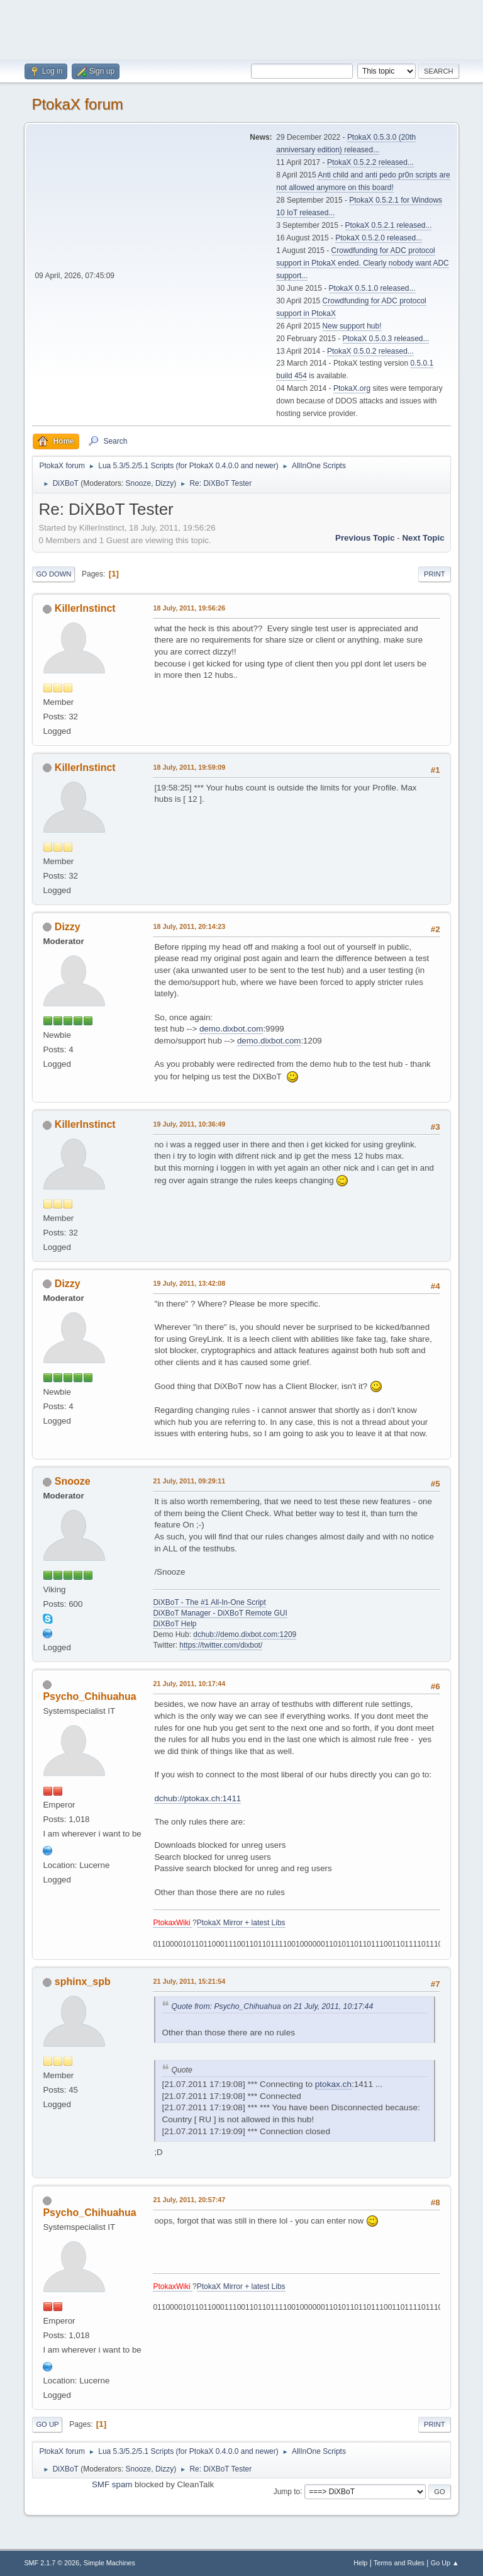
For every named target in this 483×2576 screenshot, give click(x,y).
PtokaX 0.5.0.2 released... (370, 351)
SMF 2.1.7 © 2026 (51, 2563)
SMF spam (112, 2484)
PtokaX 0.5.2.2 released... (370, 162)
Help (360, 2563)
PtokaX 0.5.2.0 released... (378, 237)
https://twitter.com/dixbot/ (220, 1645)
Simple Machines (109, 2563)
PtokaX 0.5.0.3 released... (386, 338)
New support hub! (352, 326)
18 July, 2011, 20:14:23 (189, 926)
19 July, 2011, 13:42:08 (189, 1283)
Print (434, 574)
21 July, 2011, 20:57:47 (189, 2199)
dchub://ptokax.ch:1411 (197, 1798)
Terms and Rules (399, 2563)
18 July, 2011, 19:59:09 (189, 767)
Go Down (53, 574)
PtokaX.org (351, 388)
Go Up (47, 2424)
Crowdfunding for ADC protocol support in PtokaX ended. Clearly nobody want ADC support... (362, 263)
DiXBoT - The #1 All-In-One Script (209, 1602)
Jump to (287, 2491)
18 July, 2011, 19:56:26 (189, 608)
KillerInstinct (85, 608)
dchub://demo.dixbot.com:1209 (244, 1634)
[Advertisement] (241, 28)
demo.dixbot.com (231, 1028)
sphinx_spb (83, 1981)
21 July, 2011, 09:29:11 (189, 1481)
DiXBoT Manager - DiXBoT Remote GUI (220, 1613)
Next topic (423, 538)
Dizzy (164, 483)
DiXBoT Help (174, 1623)
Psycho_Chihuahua (89, 1696)
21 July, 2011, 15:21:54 (189, 1981)
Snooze (139, 483)
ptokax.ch (333, 2084)
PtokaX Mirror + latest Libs (241, 1922)
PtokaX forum (77, 104)
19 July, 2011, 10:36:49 (189, 1124)
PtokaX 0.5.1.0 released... (372, 288)
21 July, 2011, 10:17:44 (189, 1683)
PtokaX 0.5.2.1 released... (388, 225)
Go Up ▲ (445, 2563)
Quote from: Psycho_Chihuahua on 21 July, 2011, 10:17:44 (272, 2006)
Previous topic (365, 538)
